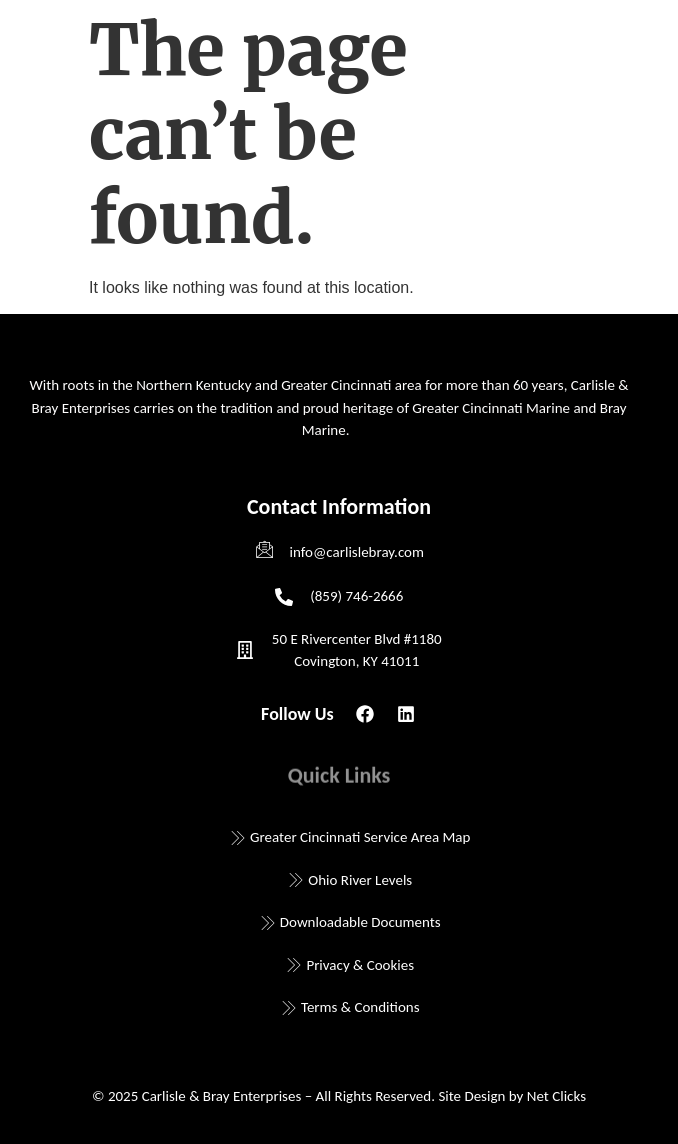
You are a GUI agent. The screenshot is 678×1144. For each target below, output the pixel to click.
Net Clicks (556, 1096)
